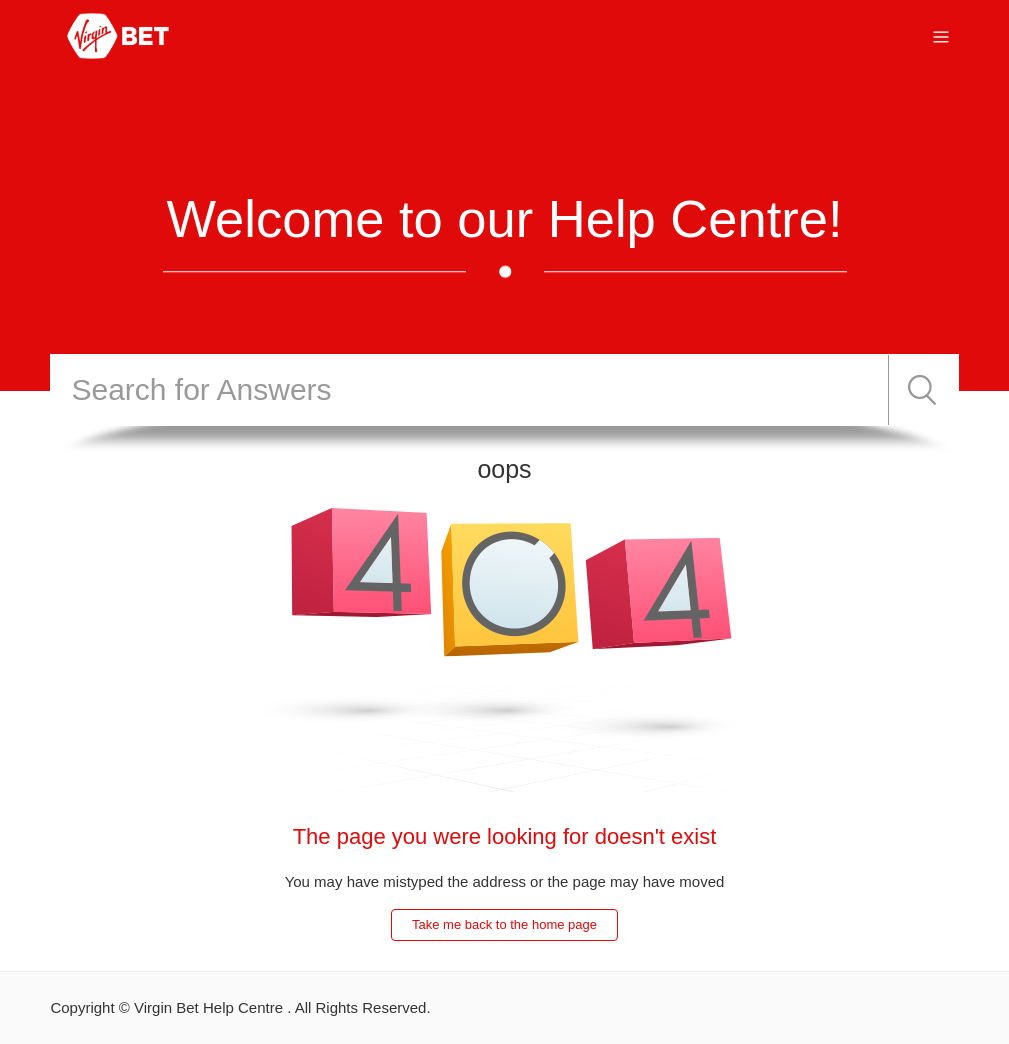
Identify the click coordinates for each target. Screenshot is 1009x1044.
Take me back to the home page (504, 924)
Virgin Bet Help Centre (208, 1007)
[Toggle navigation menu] (941, 35)
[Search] (469, 390)
